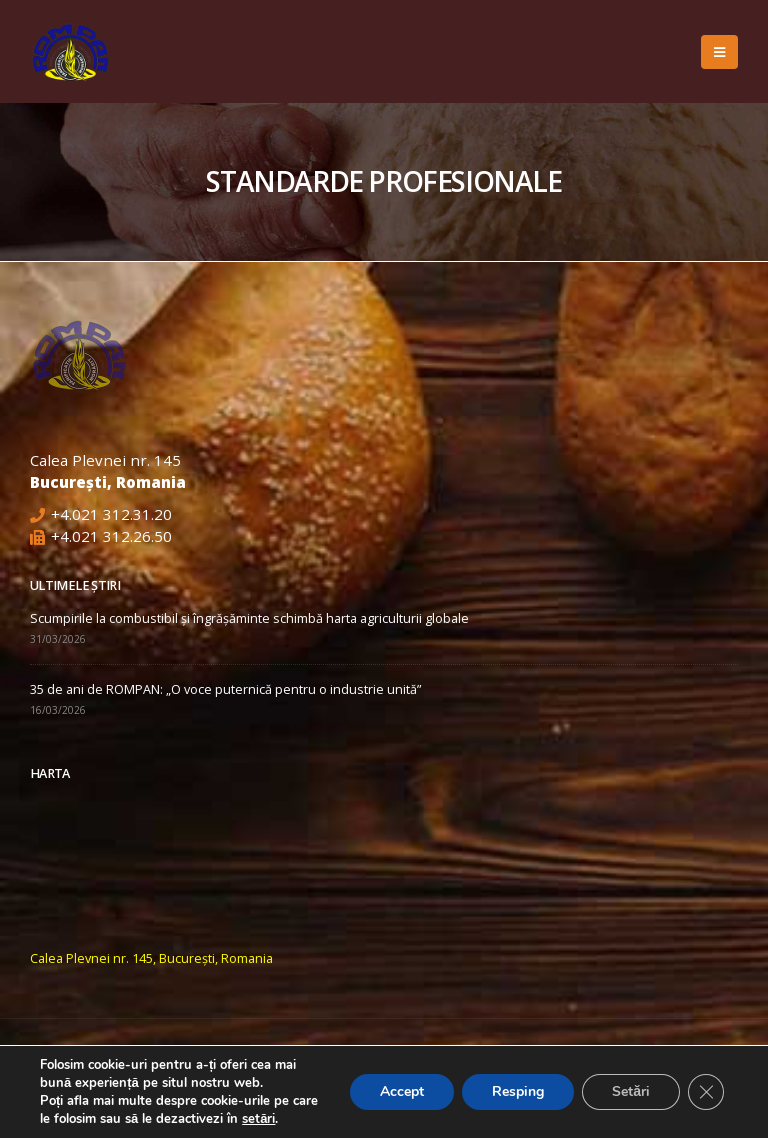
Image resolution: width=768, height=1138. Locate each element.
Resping (518, 1091)
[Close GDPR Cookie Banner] (706, 1092)
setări (258, 1119)
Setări (631, 1091)
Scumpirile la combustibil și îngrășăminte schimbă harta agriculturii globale (249, 618)
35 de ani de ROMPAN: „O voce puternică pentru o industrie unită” (225, 689)
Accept (402, 1091)
